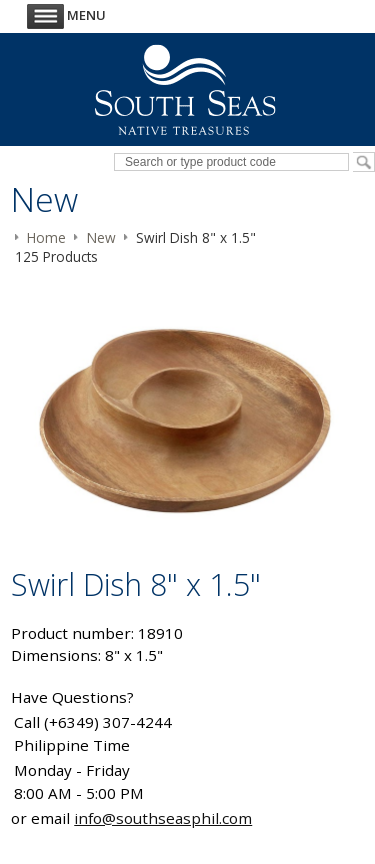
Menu (66, 15)
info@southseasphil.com (163, 818)
